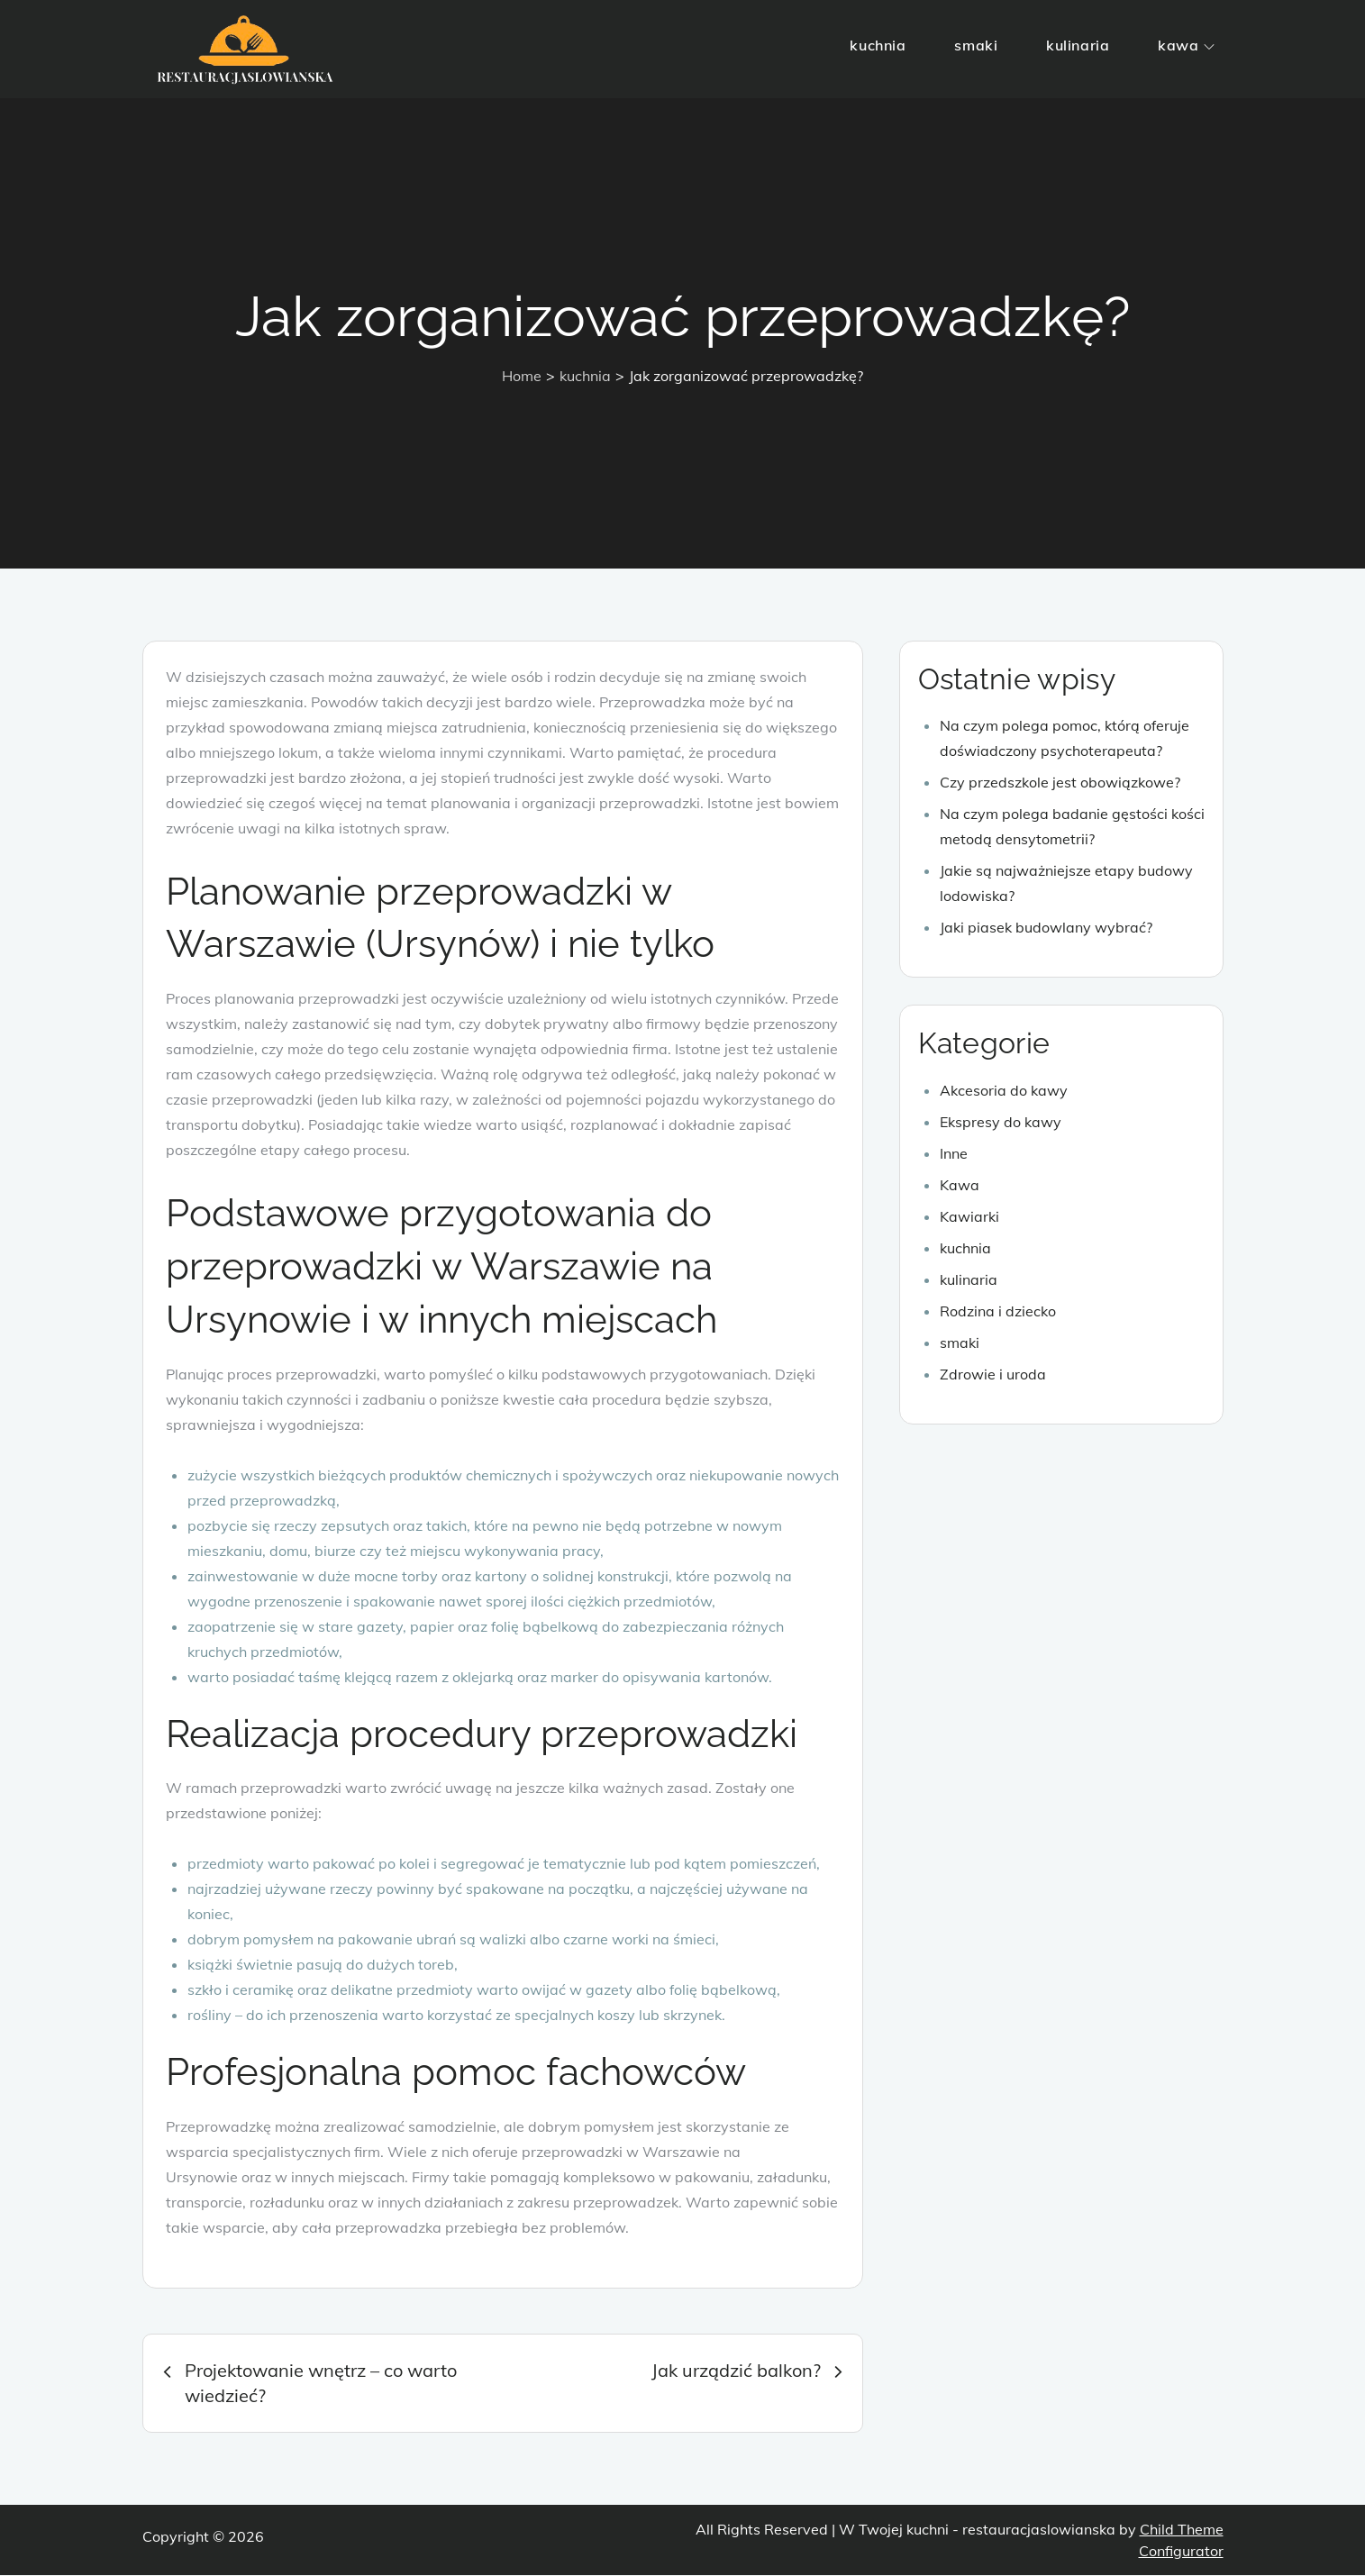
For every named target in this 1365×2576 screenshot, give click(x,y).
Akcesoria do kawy (1004, 1091)
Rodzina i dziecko (998, 1312)
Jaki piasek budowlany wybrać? (1046, 929)
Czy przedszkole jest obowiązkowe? (1060, 784)
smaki (975, 45)
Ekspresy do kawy (1000, 1123)
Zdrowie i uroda (993, 1375)
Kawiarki (969, 1217)
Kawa (959, 1186)
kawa (1186, 45)
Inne (954, 1154)
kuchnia (877, 45)
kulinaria (1077, 45)
